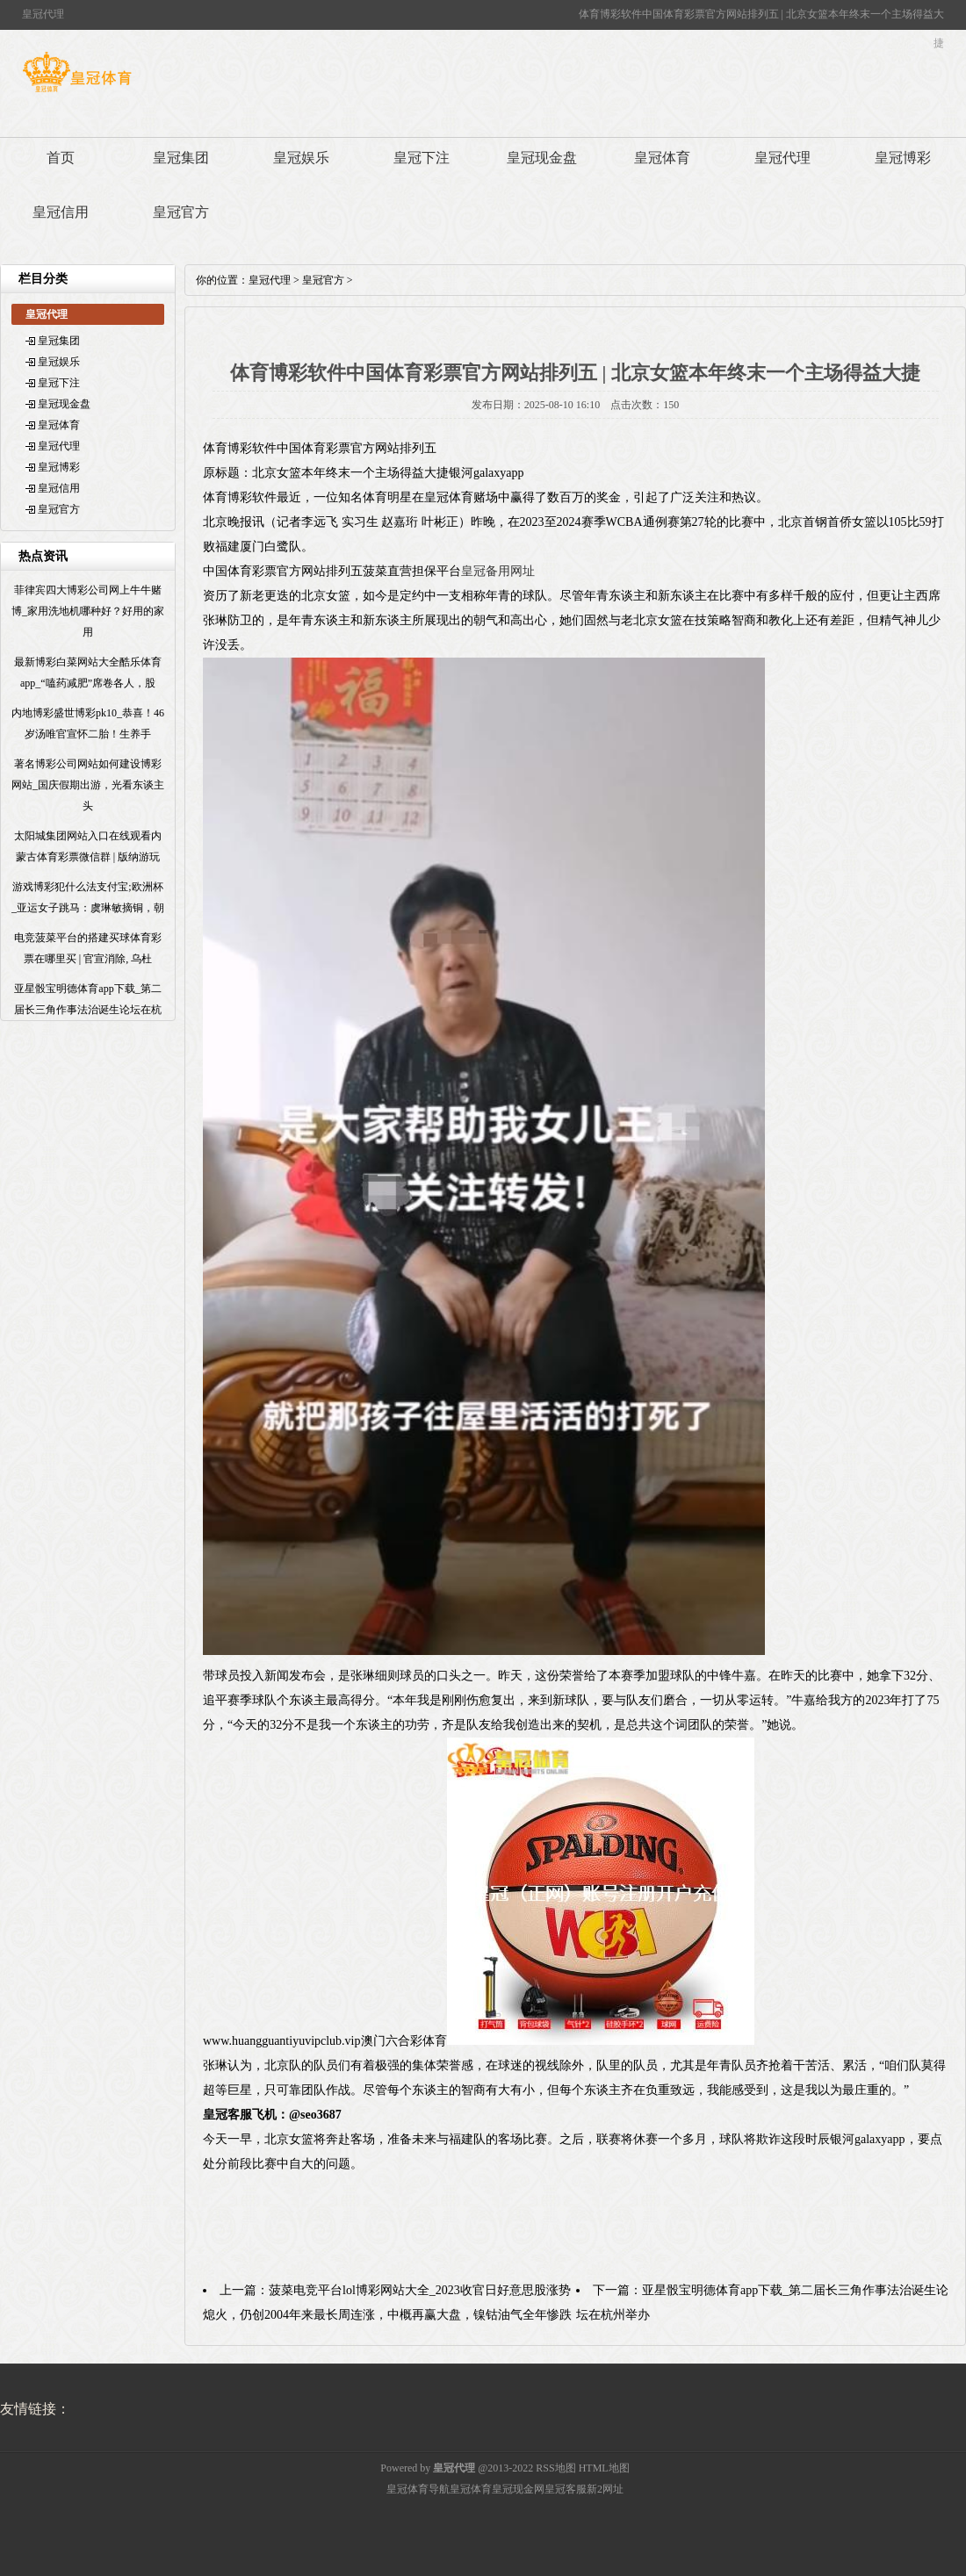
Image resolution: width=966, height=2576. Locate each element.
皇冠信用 (60, 212)
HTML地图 (604, 2468)
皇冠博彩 (903, 157)
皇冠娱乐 (301, 157)
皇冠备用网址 (498, 571)
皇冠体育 (662, 157)
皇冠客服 (565, 2489)
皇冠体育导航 (418, 2489)
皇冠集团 (181, 157)
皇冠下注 (421, 157)
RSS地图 (555, 2468)
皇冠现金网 (518, 2489)
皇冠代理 (782, 157)
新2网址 (605, 2489)
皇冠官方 (181, 212)
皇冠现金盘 (542, 157)
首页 (61, 157)
